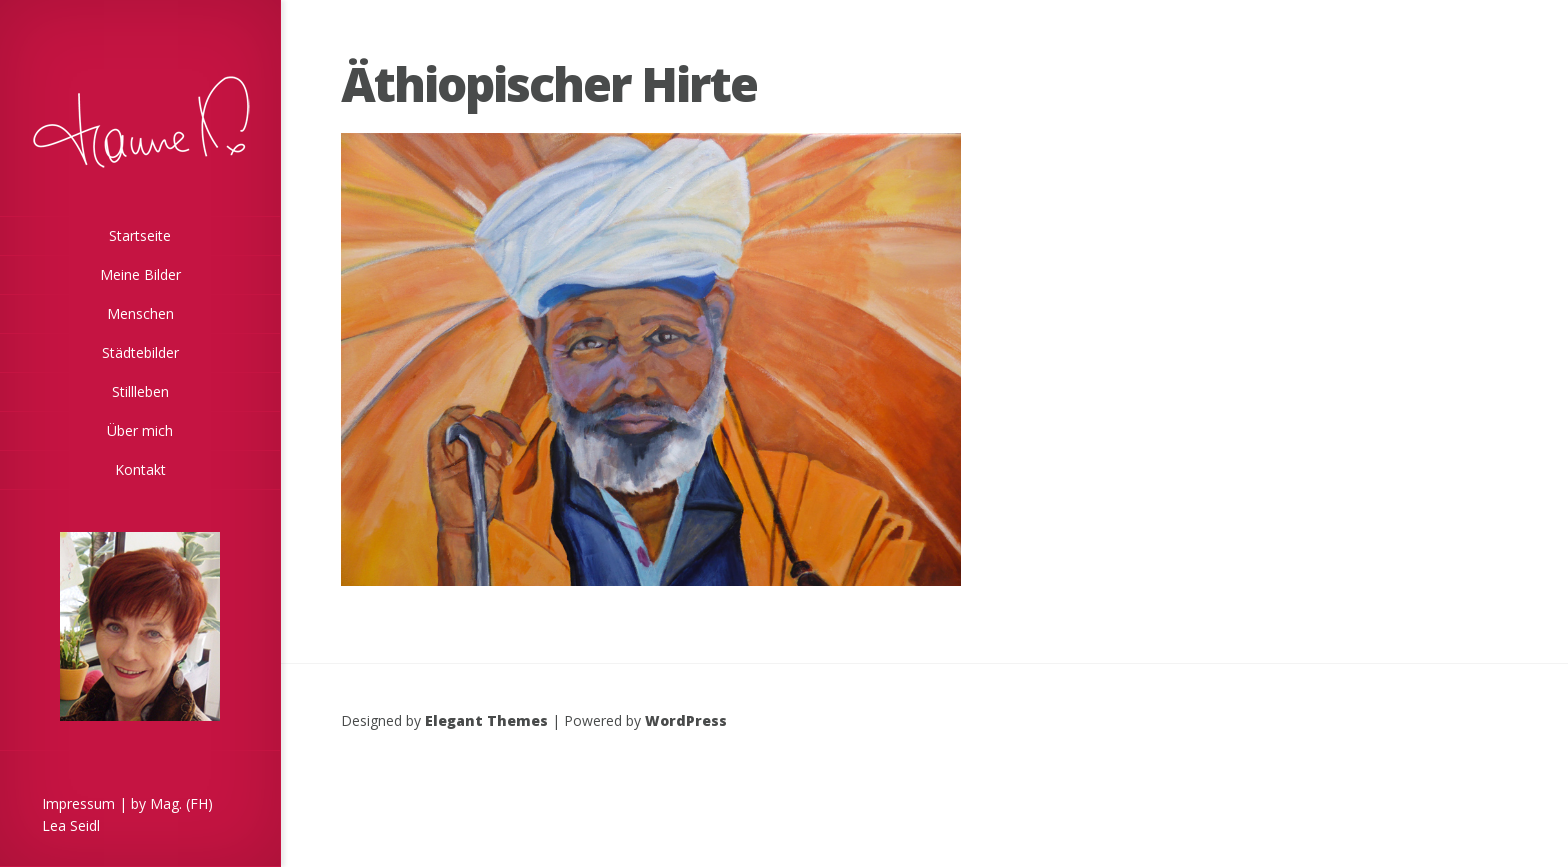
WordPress (686, 720)
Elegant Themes (486, 720)
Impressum (78, 803)
